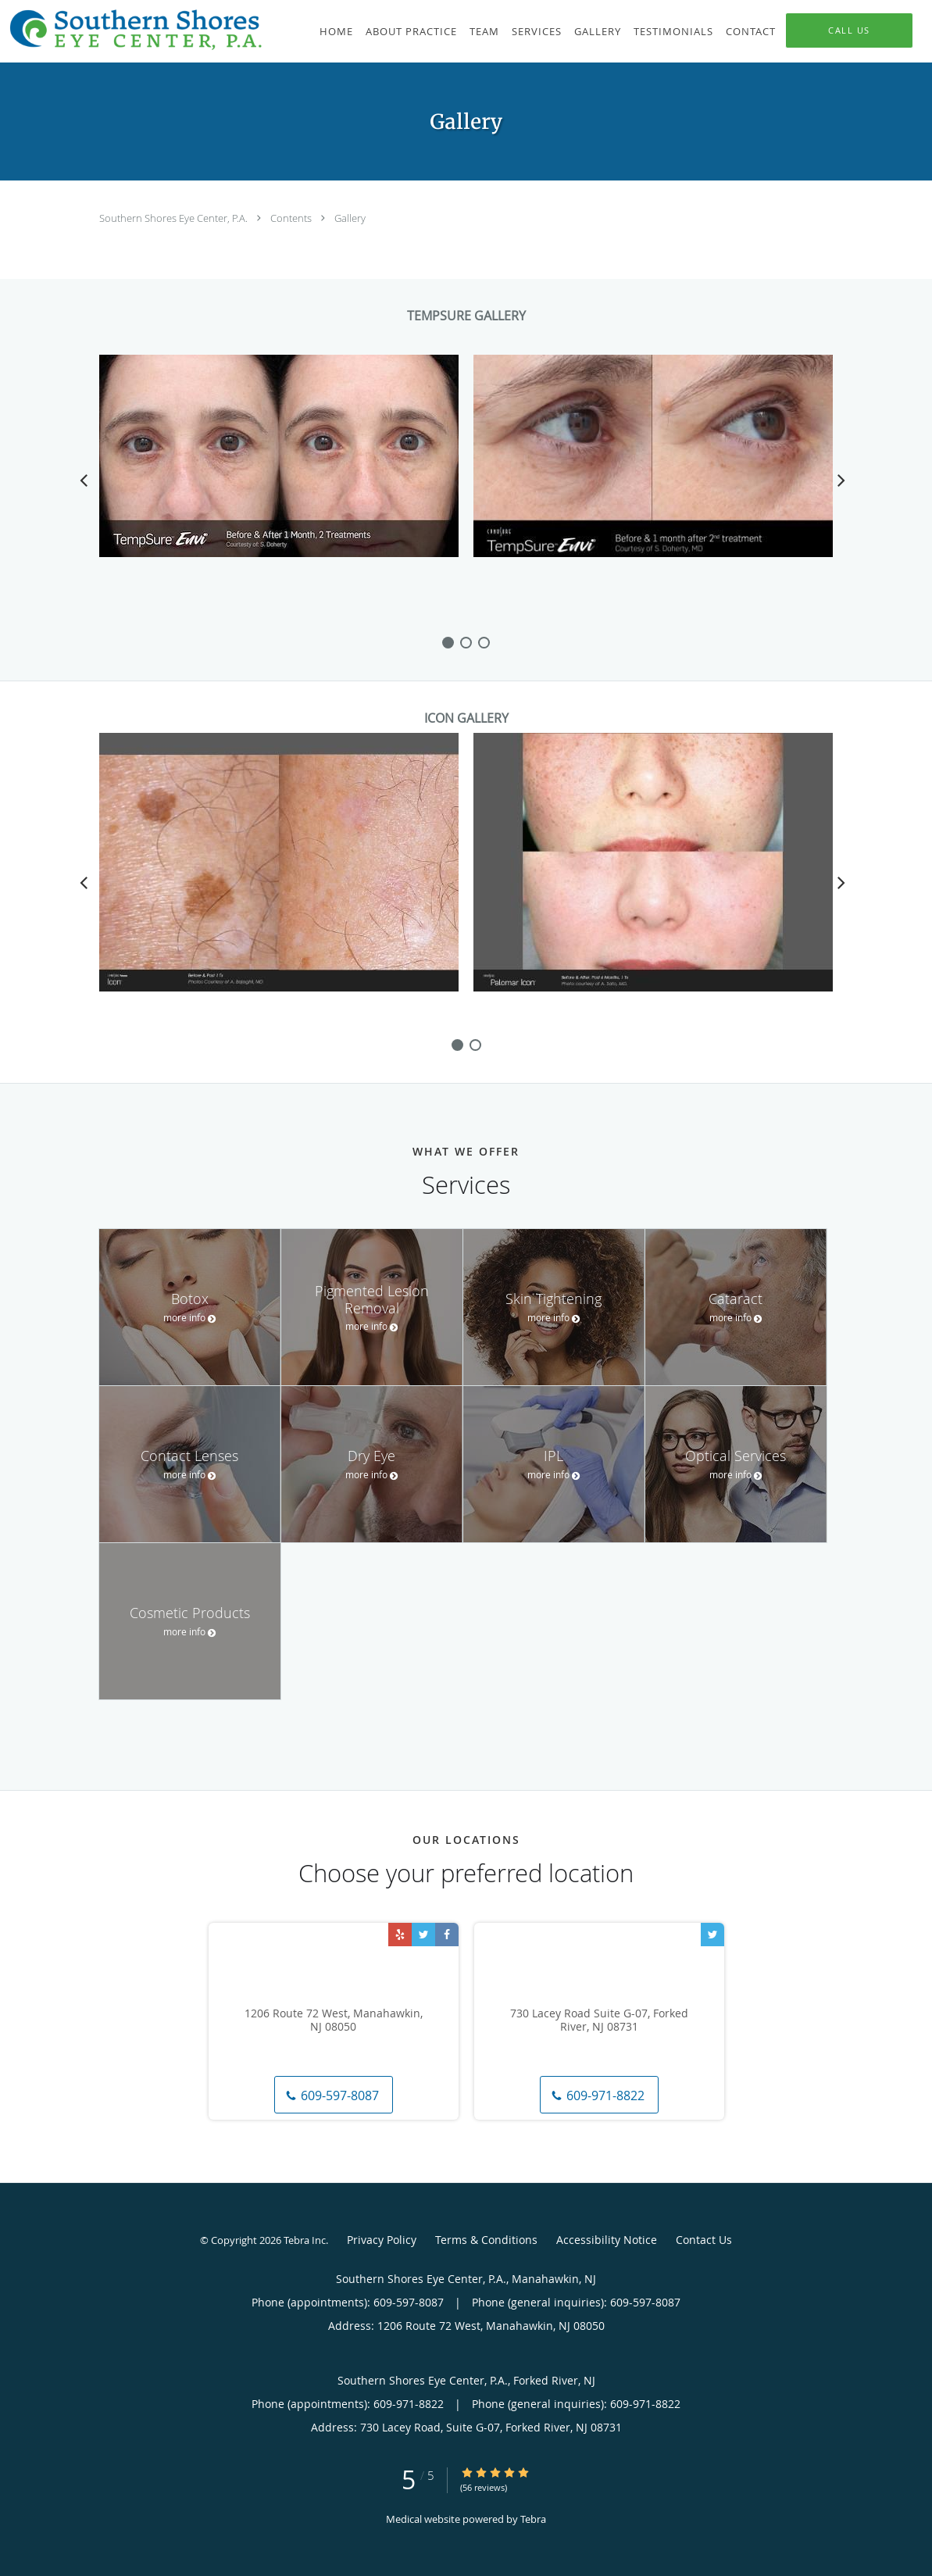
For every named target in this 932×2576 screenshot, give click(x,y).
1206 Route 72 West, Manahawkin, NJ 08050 (334, 2020)
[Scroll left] (83, 479)
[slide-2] (484, 642)
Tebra (533, 2519)
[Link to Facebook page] (447, 1934)
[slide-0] (448, 642)
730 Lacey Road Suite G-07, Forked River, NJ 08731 (599, 2020)
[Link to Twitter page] (423, 1934)
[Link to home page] (132, 29)
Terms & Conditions (486, 2239)
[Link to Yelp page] (400, 1934)
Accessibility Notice (606, 2239)
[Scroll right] (841, 479)
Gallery (350, 218)
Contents (292, 218)
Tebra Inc (305, 2240)
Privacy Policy (381, 2239)
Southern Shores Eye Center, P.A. (174, 218)
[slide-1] (466, 642)
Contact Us (704, 2239)
